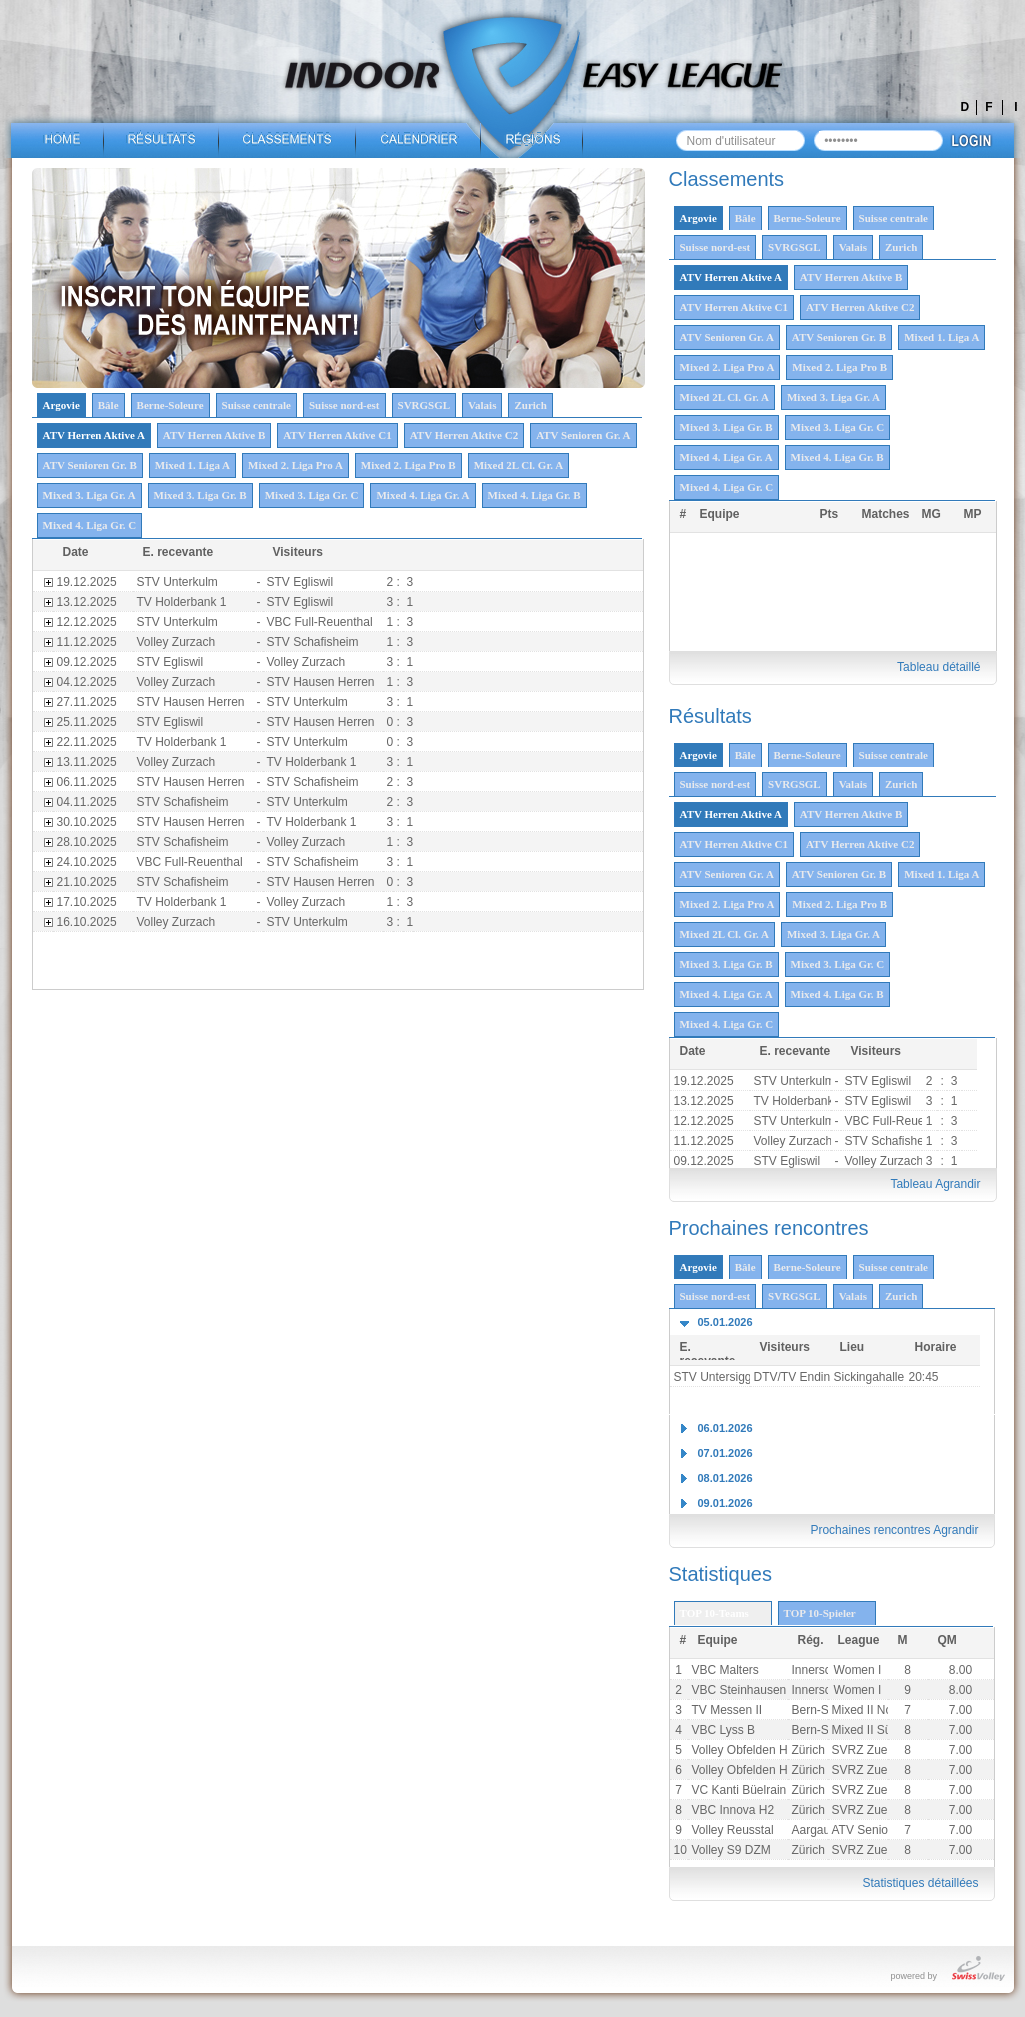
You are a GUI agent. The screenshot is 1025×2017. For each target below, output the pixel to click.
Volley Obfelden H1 (743, 1770)
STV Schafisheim (891, 1141)
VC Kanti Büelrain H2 (748, 1790)
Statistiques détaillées (920, 1883)
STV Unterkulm (794, 1081)
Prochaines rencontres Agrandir (894, 1530)
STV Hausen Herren (321, 682)
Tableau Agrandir (935, 1184)
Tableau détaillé (938, 667)
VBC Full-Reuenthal (898, 1121)
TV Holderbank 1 (799, 1101)
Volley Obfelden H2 (743, 1750)
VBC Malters (725, 1670)
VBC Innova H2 (733, 1810)
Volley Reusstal (733, 1830)
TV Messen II (727, 1710)
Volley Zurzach (793, 1141)
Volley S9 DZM (731, 1850)
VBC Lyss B (724, 1730)
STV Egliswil (878, 1081)
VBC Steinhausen (739, 1690)
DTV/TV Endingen (802, 1377)
